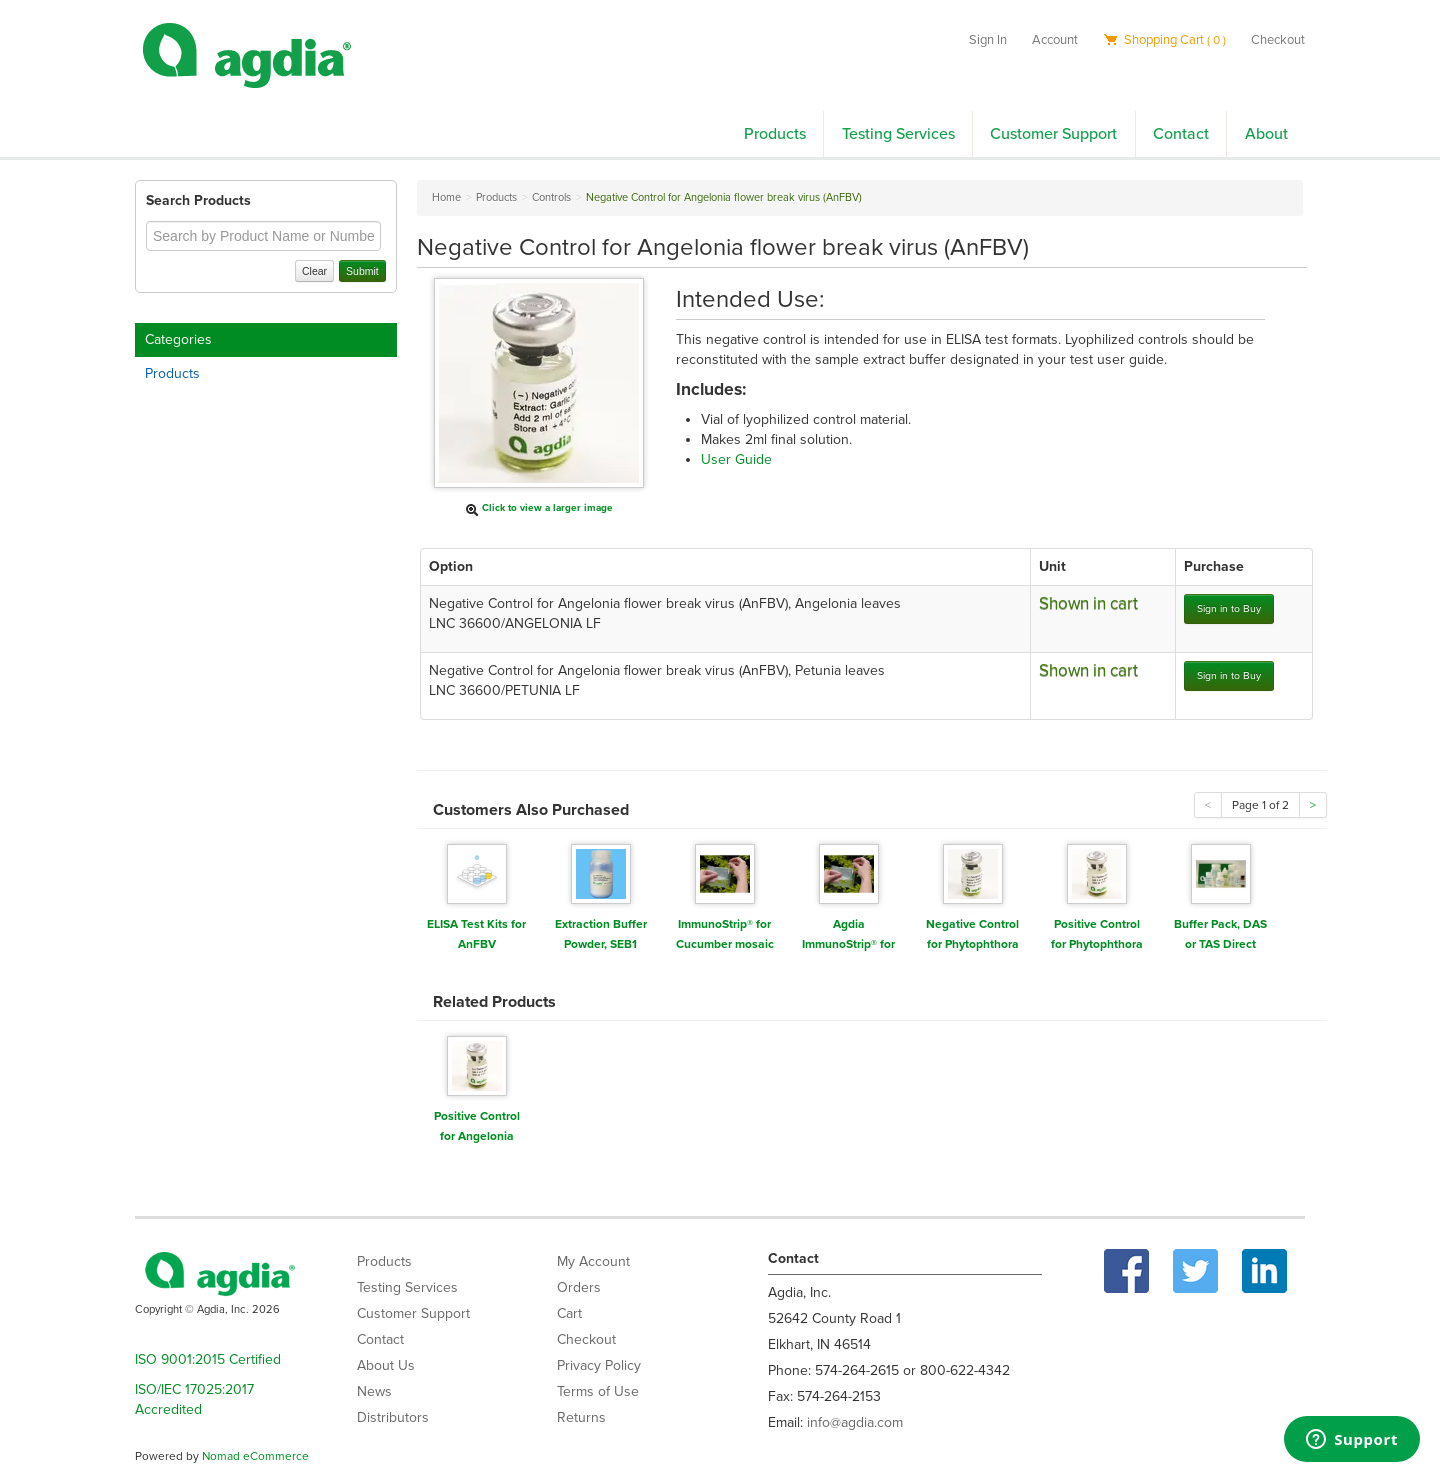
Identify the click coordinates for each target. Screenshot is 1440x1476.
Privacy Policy (599, 1365)
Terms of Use (598, 1391)
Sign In (988, 40)
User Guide (736, 459)
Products (775, 134)
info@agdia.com (855, 1422)
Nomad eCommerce (255, 1456)
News (374, 1391)
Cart (569, 1313)
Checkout (1278, 40)
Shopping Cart (1164, 40)
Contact (1181, 134)
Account (1055, 40)
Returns (581, 1417)
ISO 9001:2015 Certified (208, 1359)
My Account (593, 1261)
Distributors (393, 1417)
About (1266, 134)
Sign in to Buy (1229, 608)
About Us (386, 1365)
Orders (579, 1287)
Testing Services (898, 134)
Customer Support (1053, 134)
